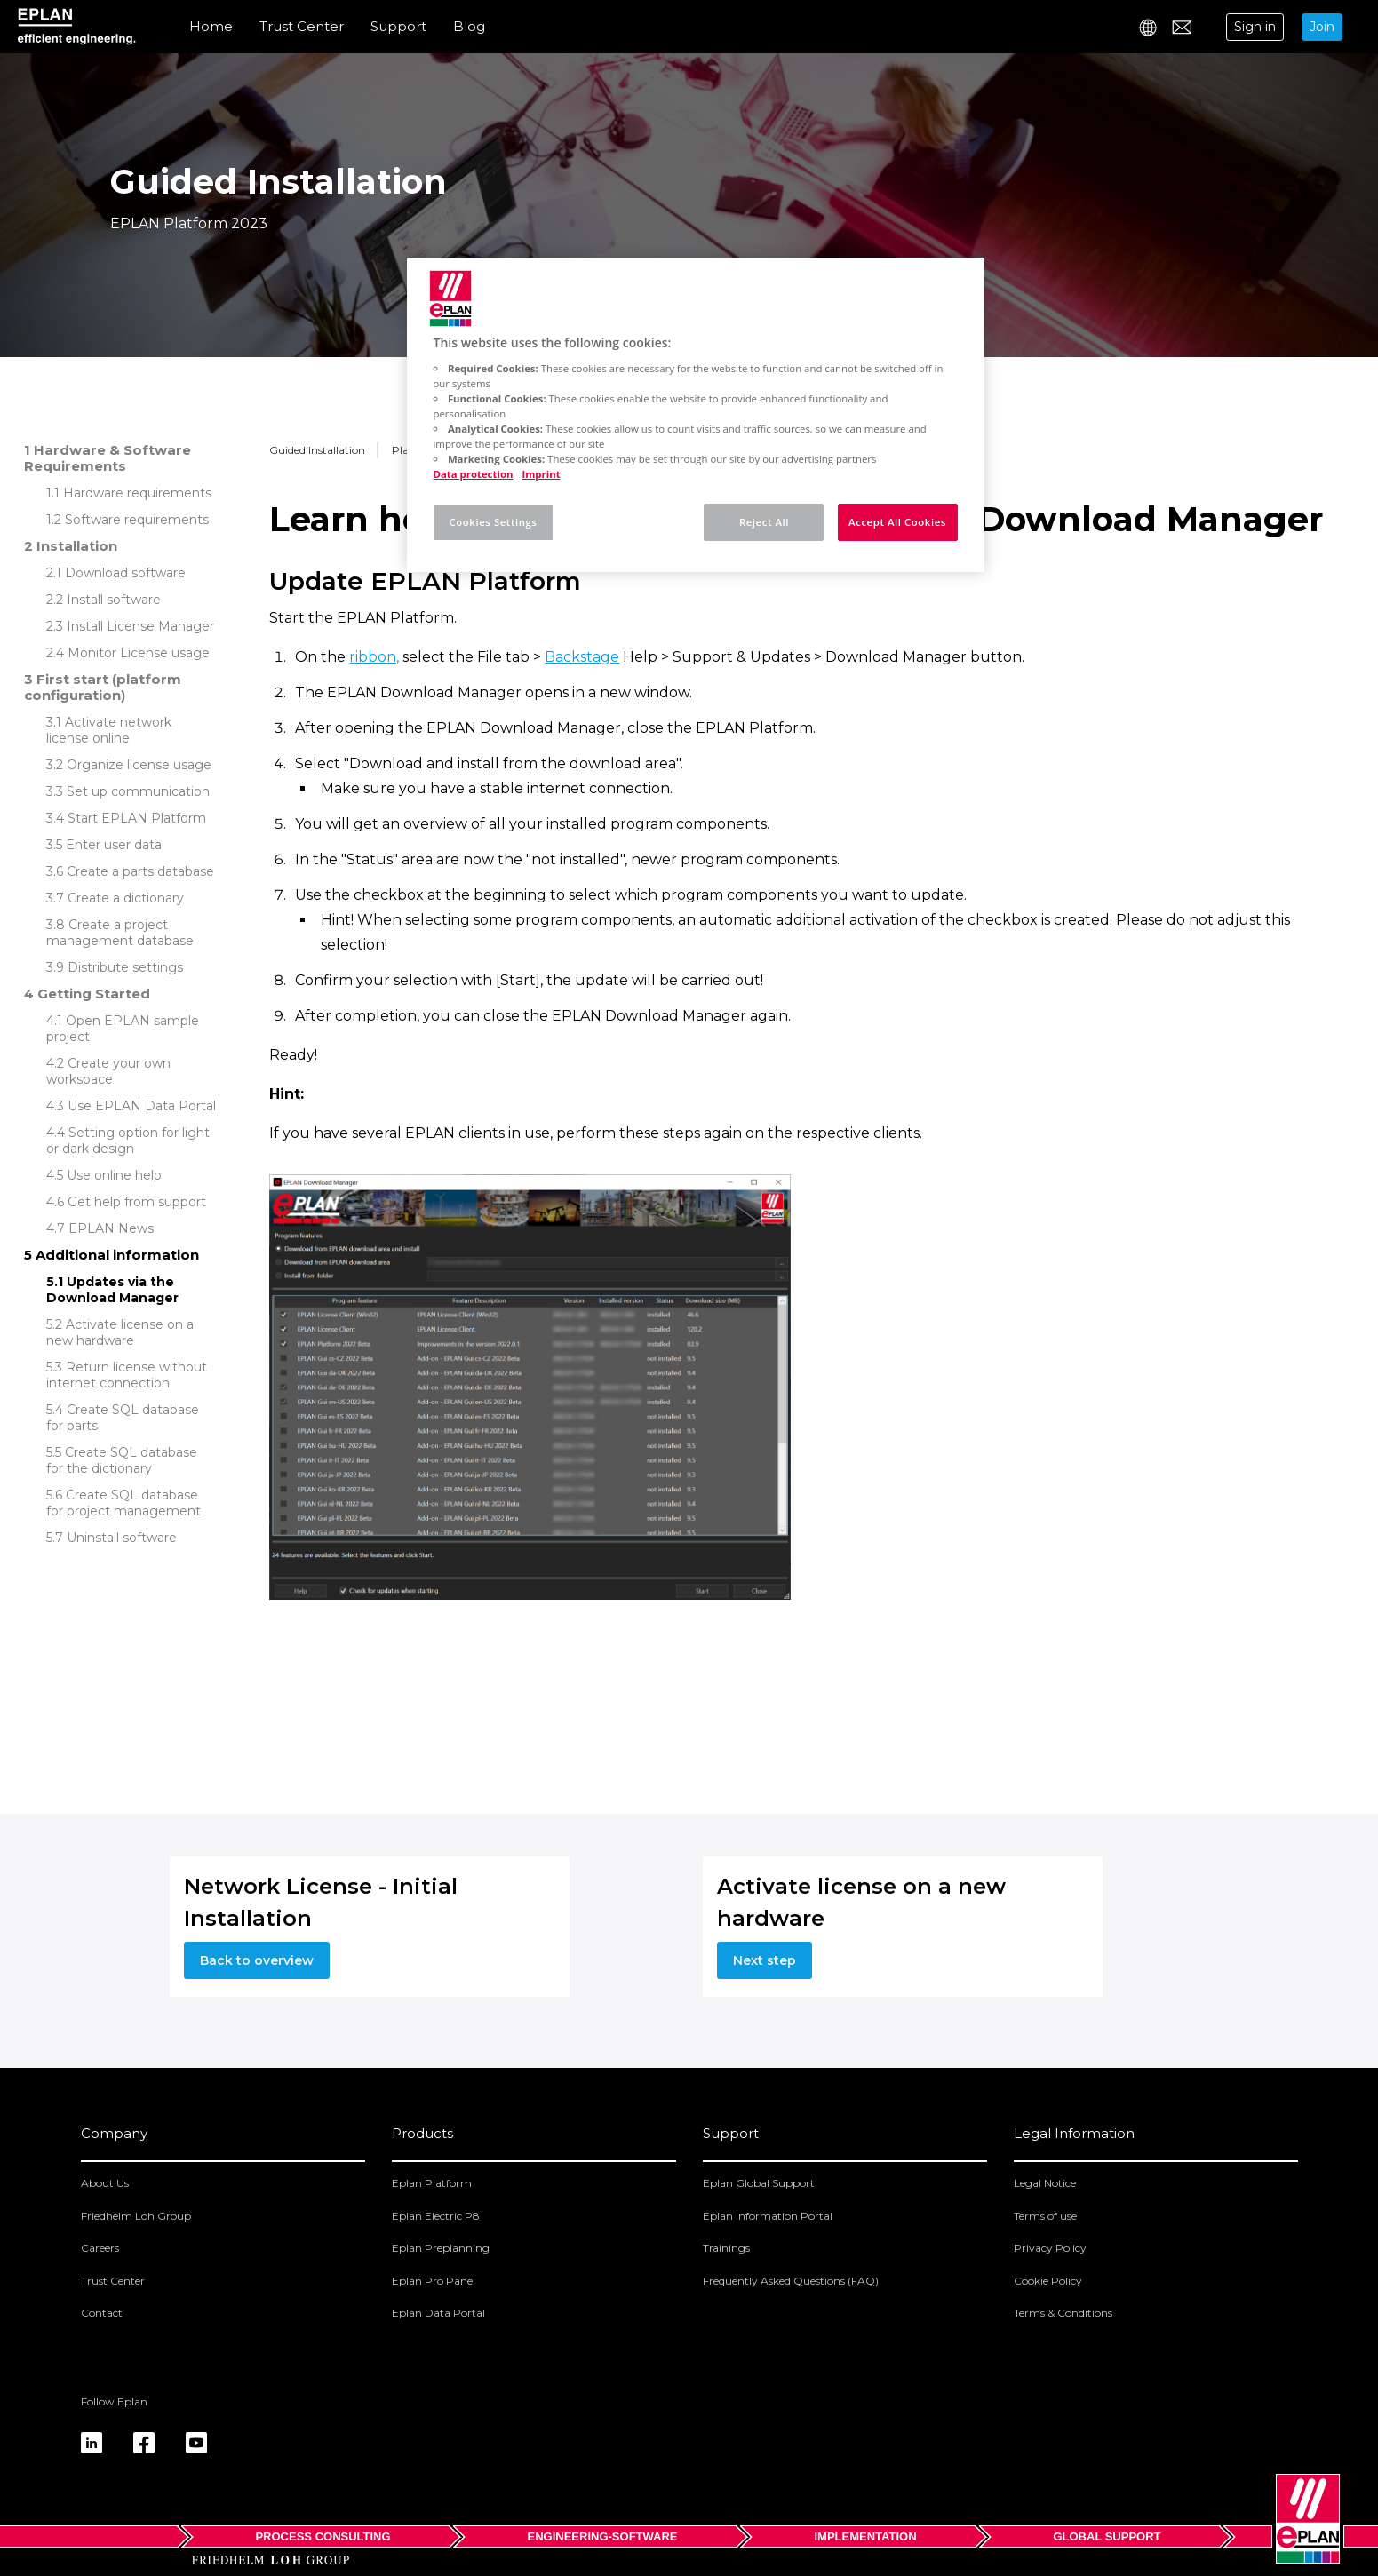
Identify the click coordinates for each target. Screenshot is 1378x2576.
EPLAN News (111, 1228)
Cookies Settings (494, 522)
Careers (100, 2247)
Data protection (474, 474)
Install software (114, 600)
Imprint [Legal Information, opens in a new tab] (541, 474)
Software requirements (137, 520)
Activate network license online (108, 730)
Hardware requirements (137, 493)
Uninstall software (122, 1538)
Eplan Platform (432, 2183)
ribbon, (374, 656)
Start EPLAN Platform (137, 818)
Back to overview (257, 1960)
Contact (102, 2312)
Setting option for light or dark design (128, 1141)
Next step (764, 1960)
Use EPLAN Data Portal (142, 1106)
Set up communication (138, 791)
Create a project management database (120, 933)
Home (211, 26)
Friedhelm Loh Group (136, 2215)
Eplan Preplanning (441, 2247)
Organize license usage (139, 765)
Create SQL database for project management (123, 1503)
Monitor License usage (139, 653)
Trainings (726, 2247)
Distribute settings (125, 967)
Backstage (582, 656)
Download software (125, 573)
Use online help (114, 1175)
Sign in (1255, 27)
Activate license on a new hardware (120, 1332)
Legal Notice (1045, 2183)
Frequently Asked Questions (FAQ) (791, 2280)
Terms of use (1045, 2215)
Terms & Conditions (1063, 2312)
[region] (695, 415)
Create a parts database (140, 871)
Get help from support (137, 1202)
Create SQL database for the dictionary (121, 1460)
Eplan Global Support (759, 2183)
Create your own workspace (108, 1071)
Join (1322, 27)
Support (398, 26)
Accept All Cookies (897, 522)
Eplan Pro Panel (433, 2280)
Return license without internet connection (126, 1375)
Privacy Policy (1050, 2247)
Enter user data (114, 845)
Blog (469, 26)
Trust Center (301, 26)
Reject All (764, 522)
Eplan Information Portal (767, 2215)
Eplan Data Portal (438, 2312)
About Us (105, 2183)
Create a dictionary (126, 898)
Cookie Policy (1048, 2280)
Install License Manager (140, 626)
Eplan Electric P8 (436, 2215)
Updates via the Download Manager (112, 1290)
